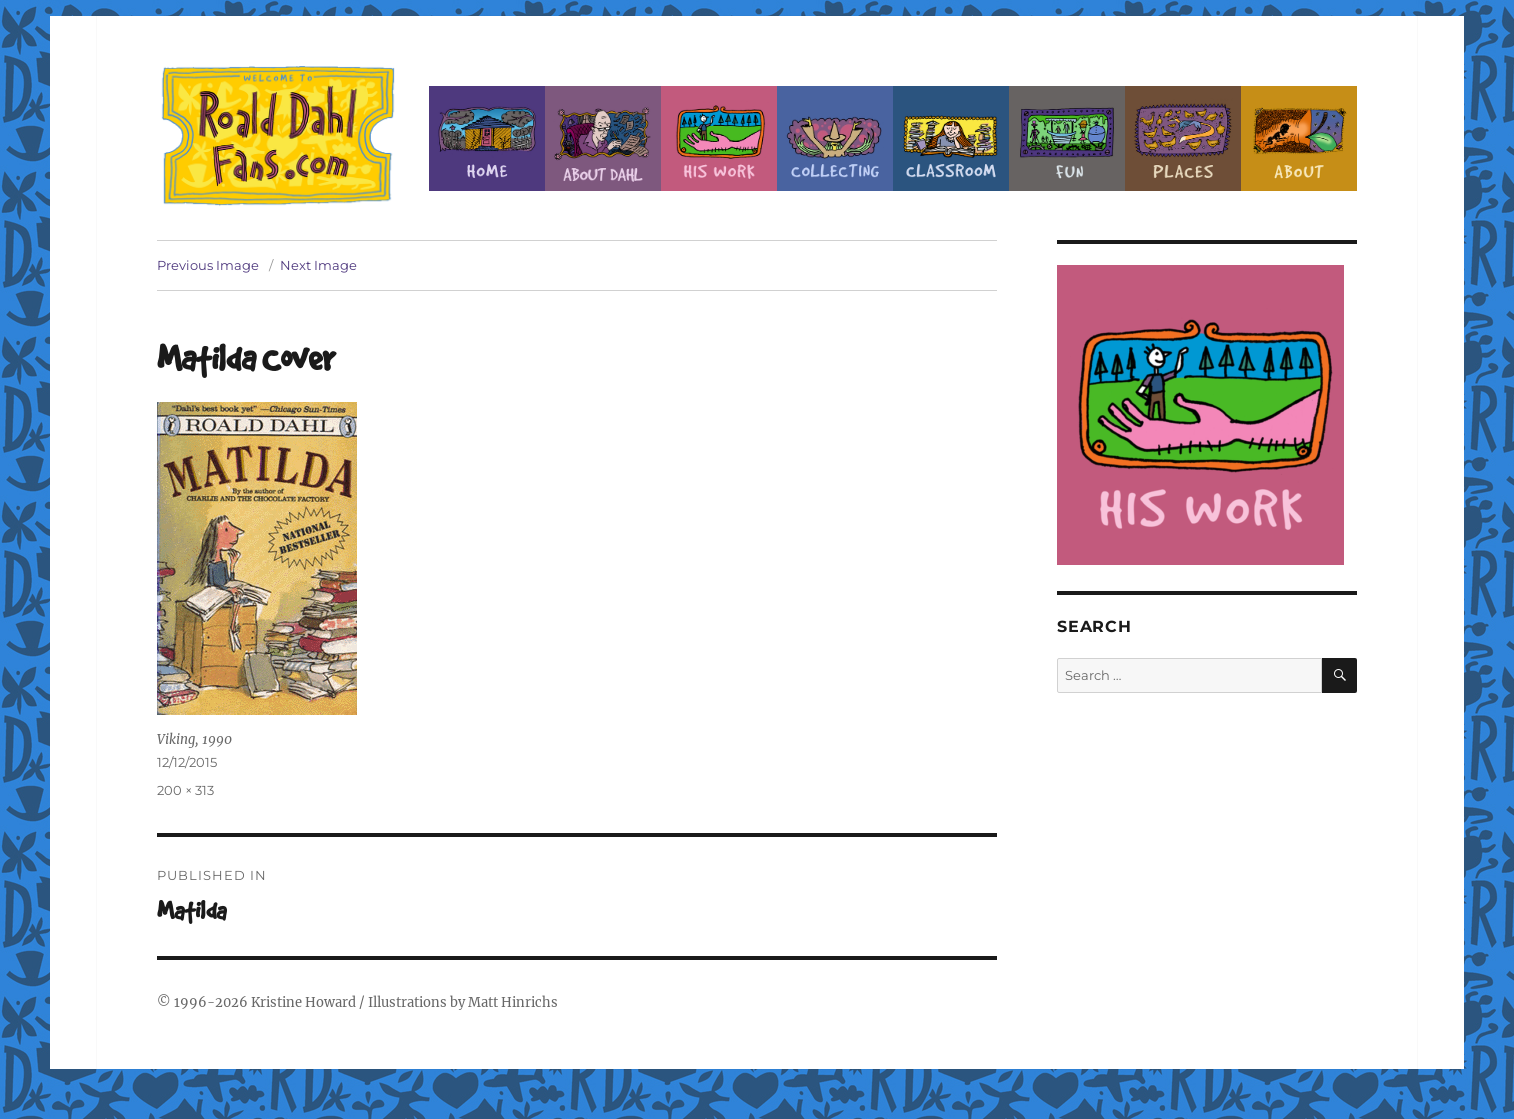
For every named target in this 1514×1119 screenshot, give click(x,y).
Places (1183, 138)
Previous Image (208, 265)
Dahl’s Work (719, 138)
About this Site (1299, 138)
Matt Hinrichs (513, 1002)
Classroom (951, 138)
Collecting (835, 138)
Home (487, 138)
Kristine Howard (303, 1002)
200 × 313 (185, 790)
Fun (1067, 138)
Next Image (318, 265)
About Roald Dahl (603, 138)
